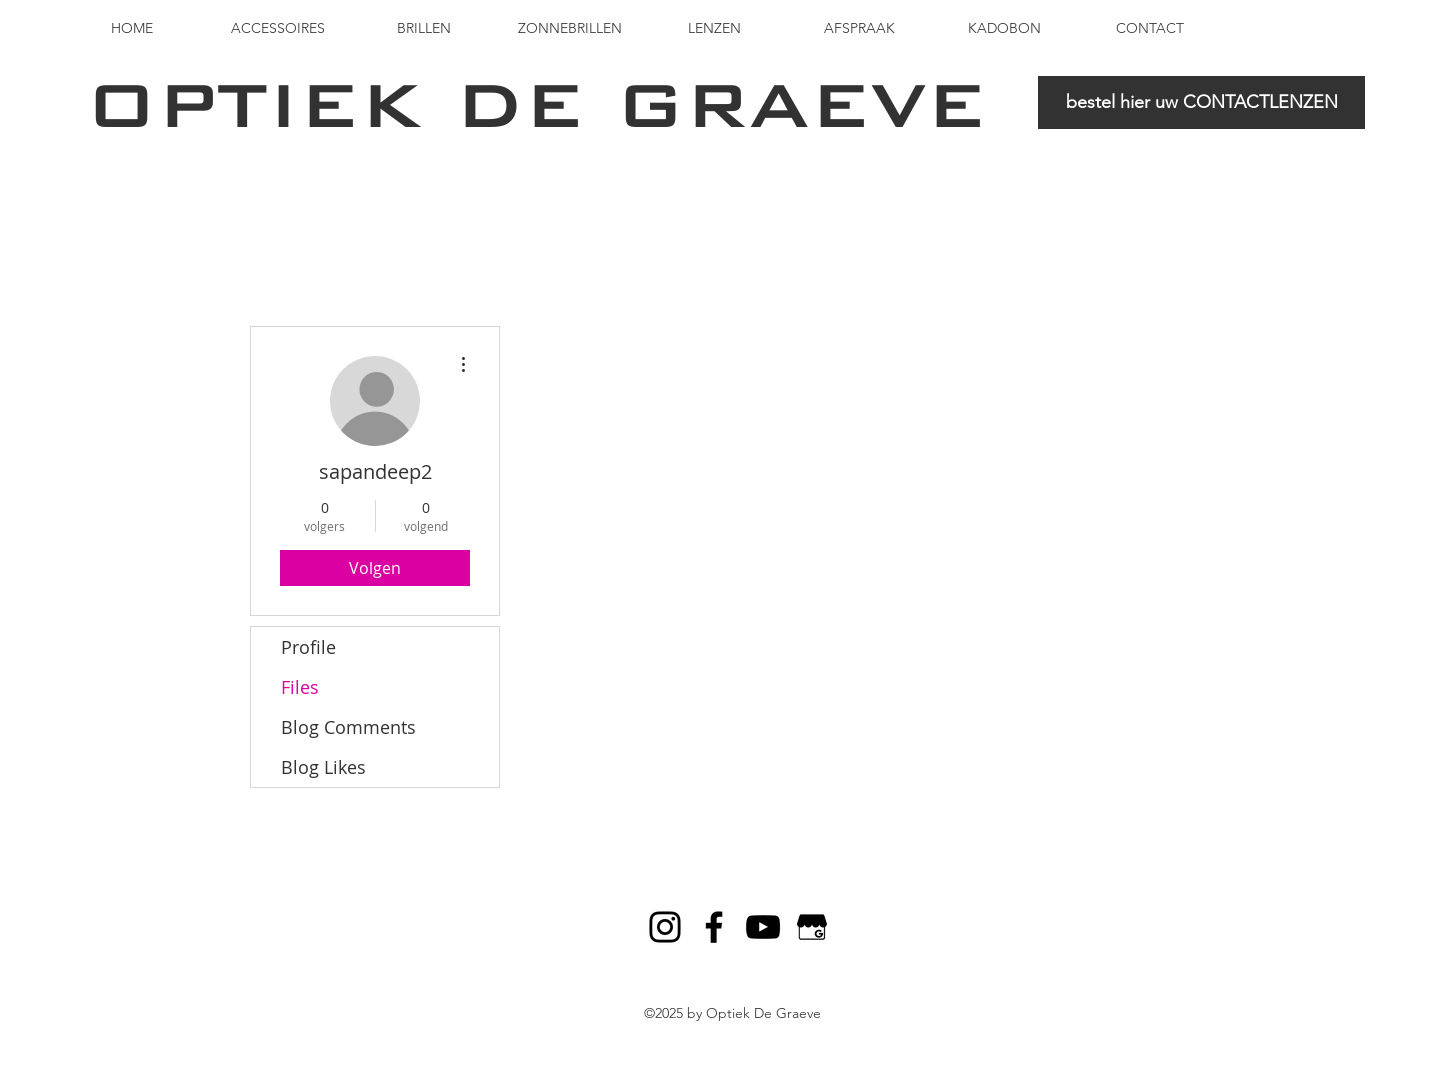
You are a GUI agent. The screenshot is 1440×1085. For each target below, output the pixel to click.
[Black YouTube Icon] (763, 927)
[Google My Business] (812, 927)
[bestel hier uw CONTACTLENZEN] (1201, 102)
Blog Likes (323, 767)
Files (300, 687)
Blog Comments (348, 727)
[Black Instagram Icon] (665, 927)
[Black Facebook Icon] (714, 927)
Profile (308, 647)
